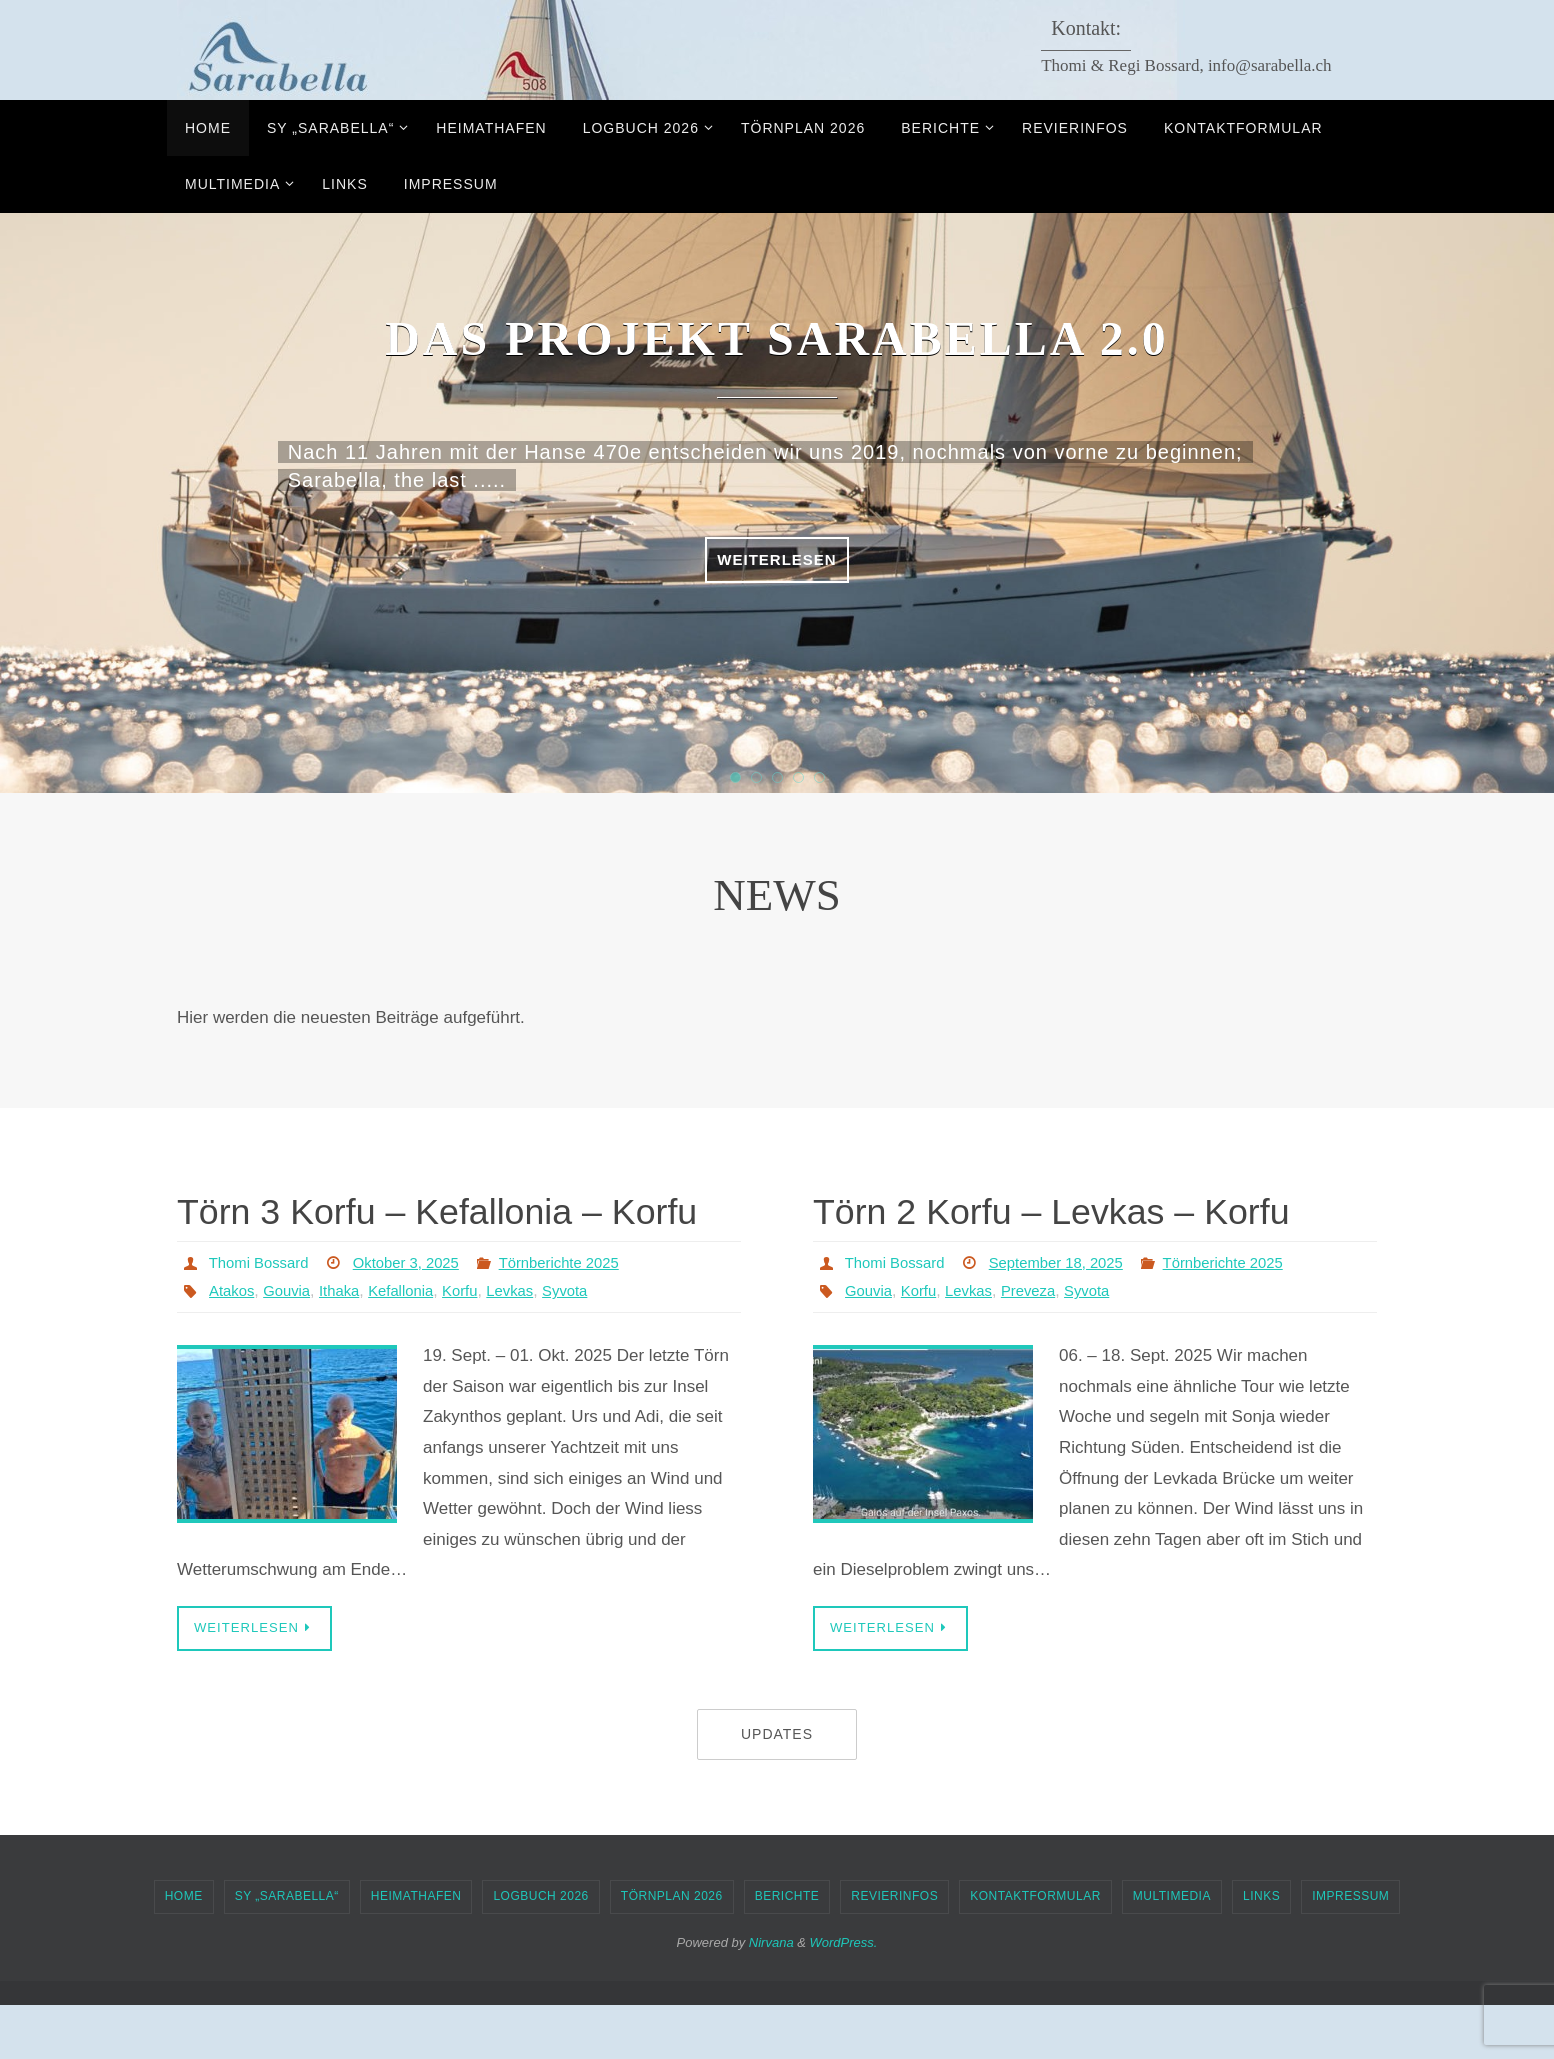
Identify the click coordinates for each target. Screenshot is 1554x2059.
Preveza (1040, 1343)
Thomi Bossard (263, 1315)
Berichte (787, 1950)
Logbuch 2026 (540, 1950)
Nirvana (771, 1995)
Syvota (589, 1343)
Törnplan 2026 (672, 1950)
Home (184, 1950)
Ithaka (348, 1343)
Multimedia (1172, 1950)
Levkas (530, 1343)
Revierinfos (894, 1950)
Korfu (477, 1343)
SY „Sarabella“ (287, 1950)
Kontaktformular (1035, 1950)
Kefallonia (414, 1343)
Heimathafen (416, 1950)
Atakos (233, 1343)
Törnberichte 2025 (580, 1315)
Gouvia (292, 1343)
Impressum (1350, 1950)
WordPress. (844, 1995)
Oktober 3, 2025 (418, 1315)
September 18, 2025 (1069, 1315)
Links (1261, 1950)
